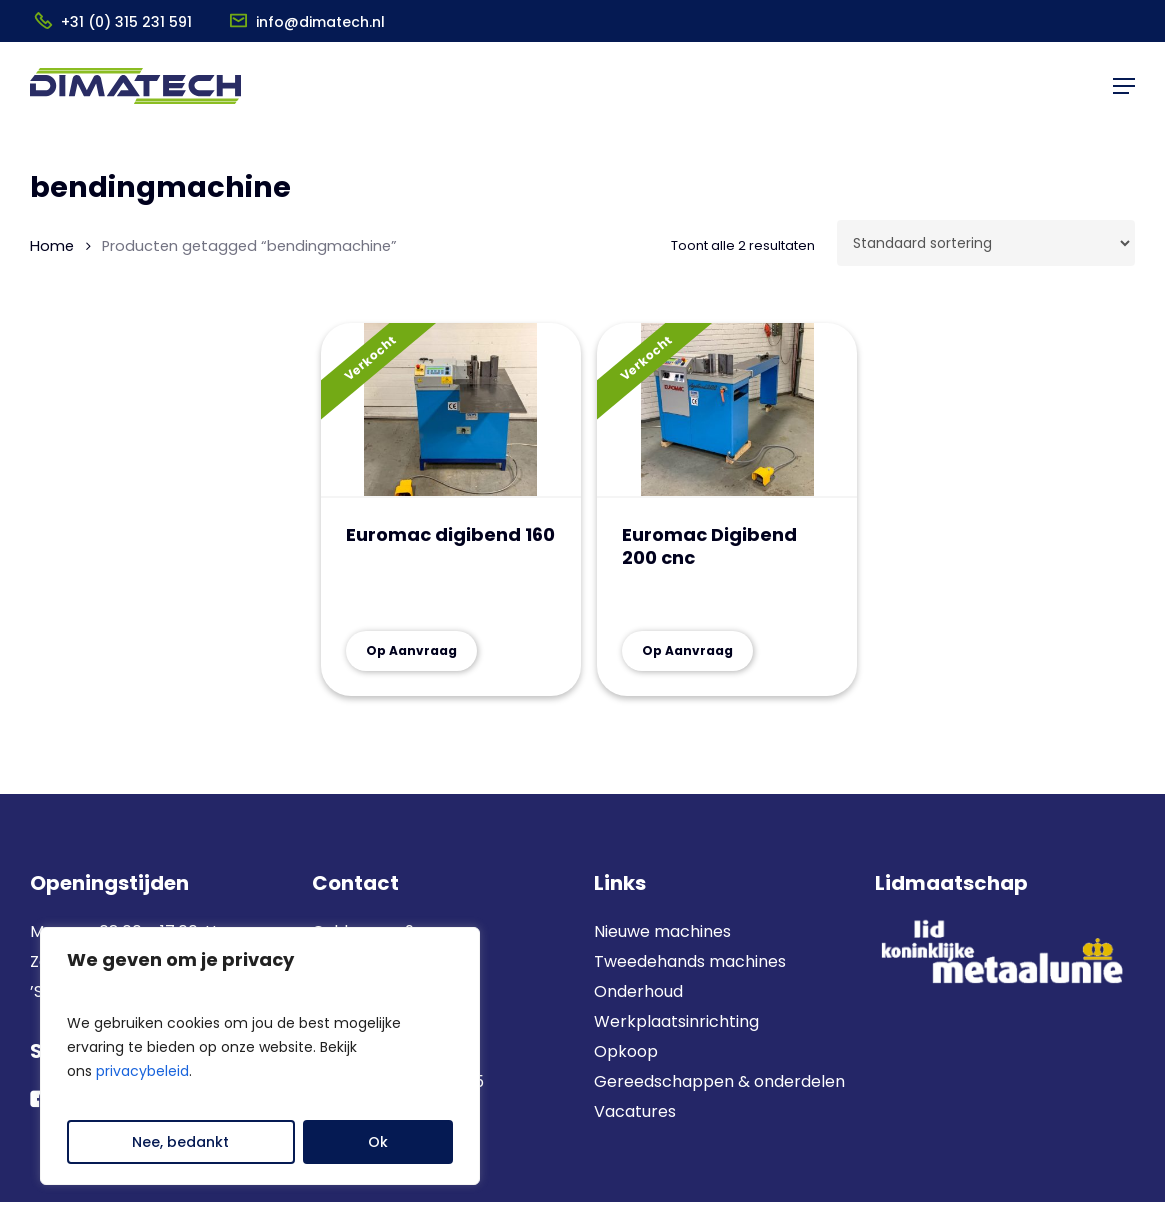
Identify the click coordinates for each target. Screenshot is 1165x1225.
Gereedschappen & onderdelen (719, 1081)
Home (52, 246)
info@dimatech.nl (320, 22)
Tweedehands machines (690, 961)
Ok (378, 1142)
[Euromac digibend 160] (451, 410)
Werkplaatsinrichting (676, 1021)
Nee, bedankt (180, 1142)
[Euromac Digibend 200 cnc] (727, 410)
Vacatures (635, 1111)
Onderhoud (638, 991)
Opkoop (626, 1051)
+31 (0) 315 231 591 (126, 22)
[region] (260, 1056)
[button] (1124, 86)
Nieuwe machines (664, 931)
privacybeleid (142, 1071)
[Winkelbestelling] (986, 243)
